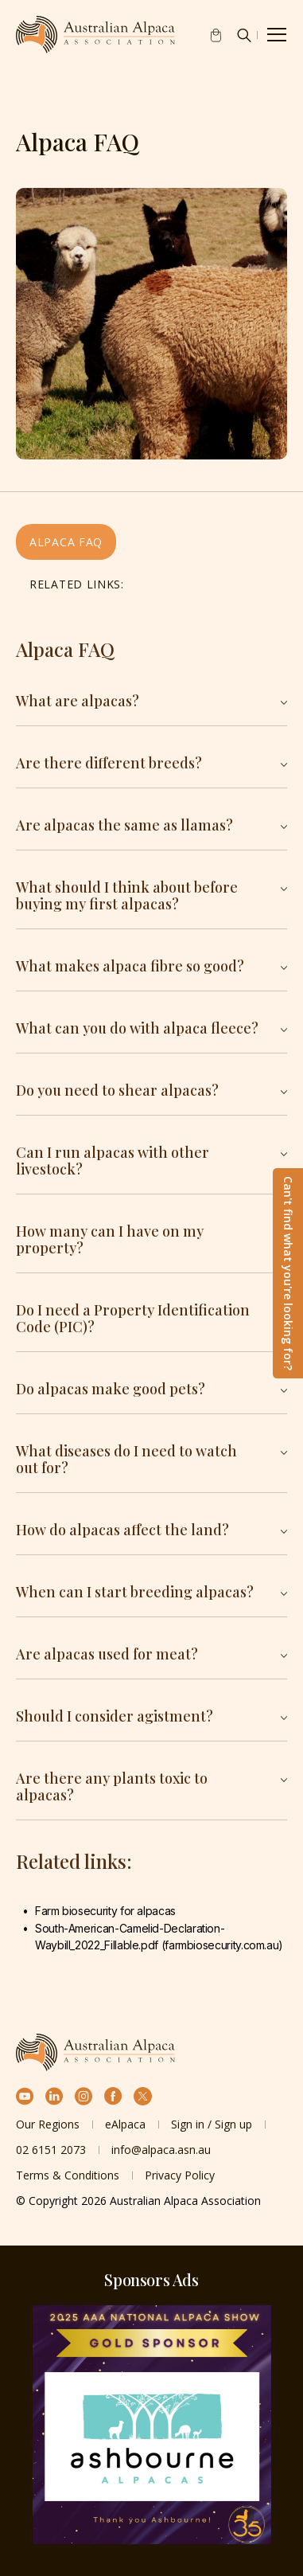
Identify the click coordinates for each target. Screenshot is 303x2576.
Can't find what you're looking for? (288, 1273)
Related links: (76, 584)
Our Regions (48, 2124)
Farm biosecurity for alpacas (107, 1910)
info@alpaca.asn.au (161, 2149)
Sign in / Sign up (211, 2124)
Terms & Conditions (67, 2175)
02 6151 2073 (51, 2149)
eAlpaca (125, 2124)
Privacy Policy (180, 2175)
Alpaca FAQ (66, 541)
